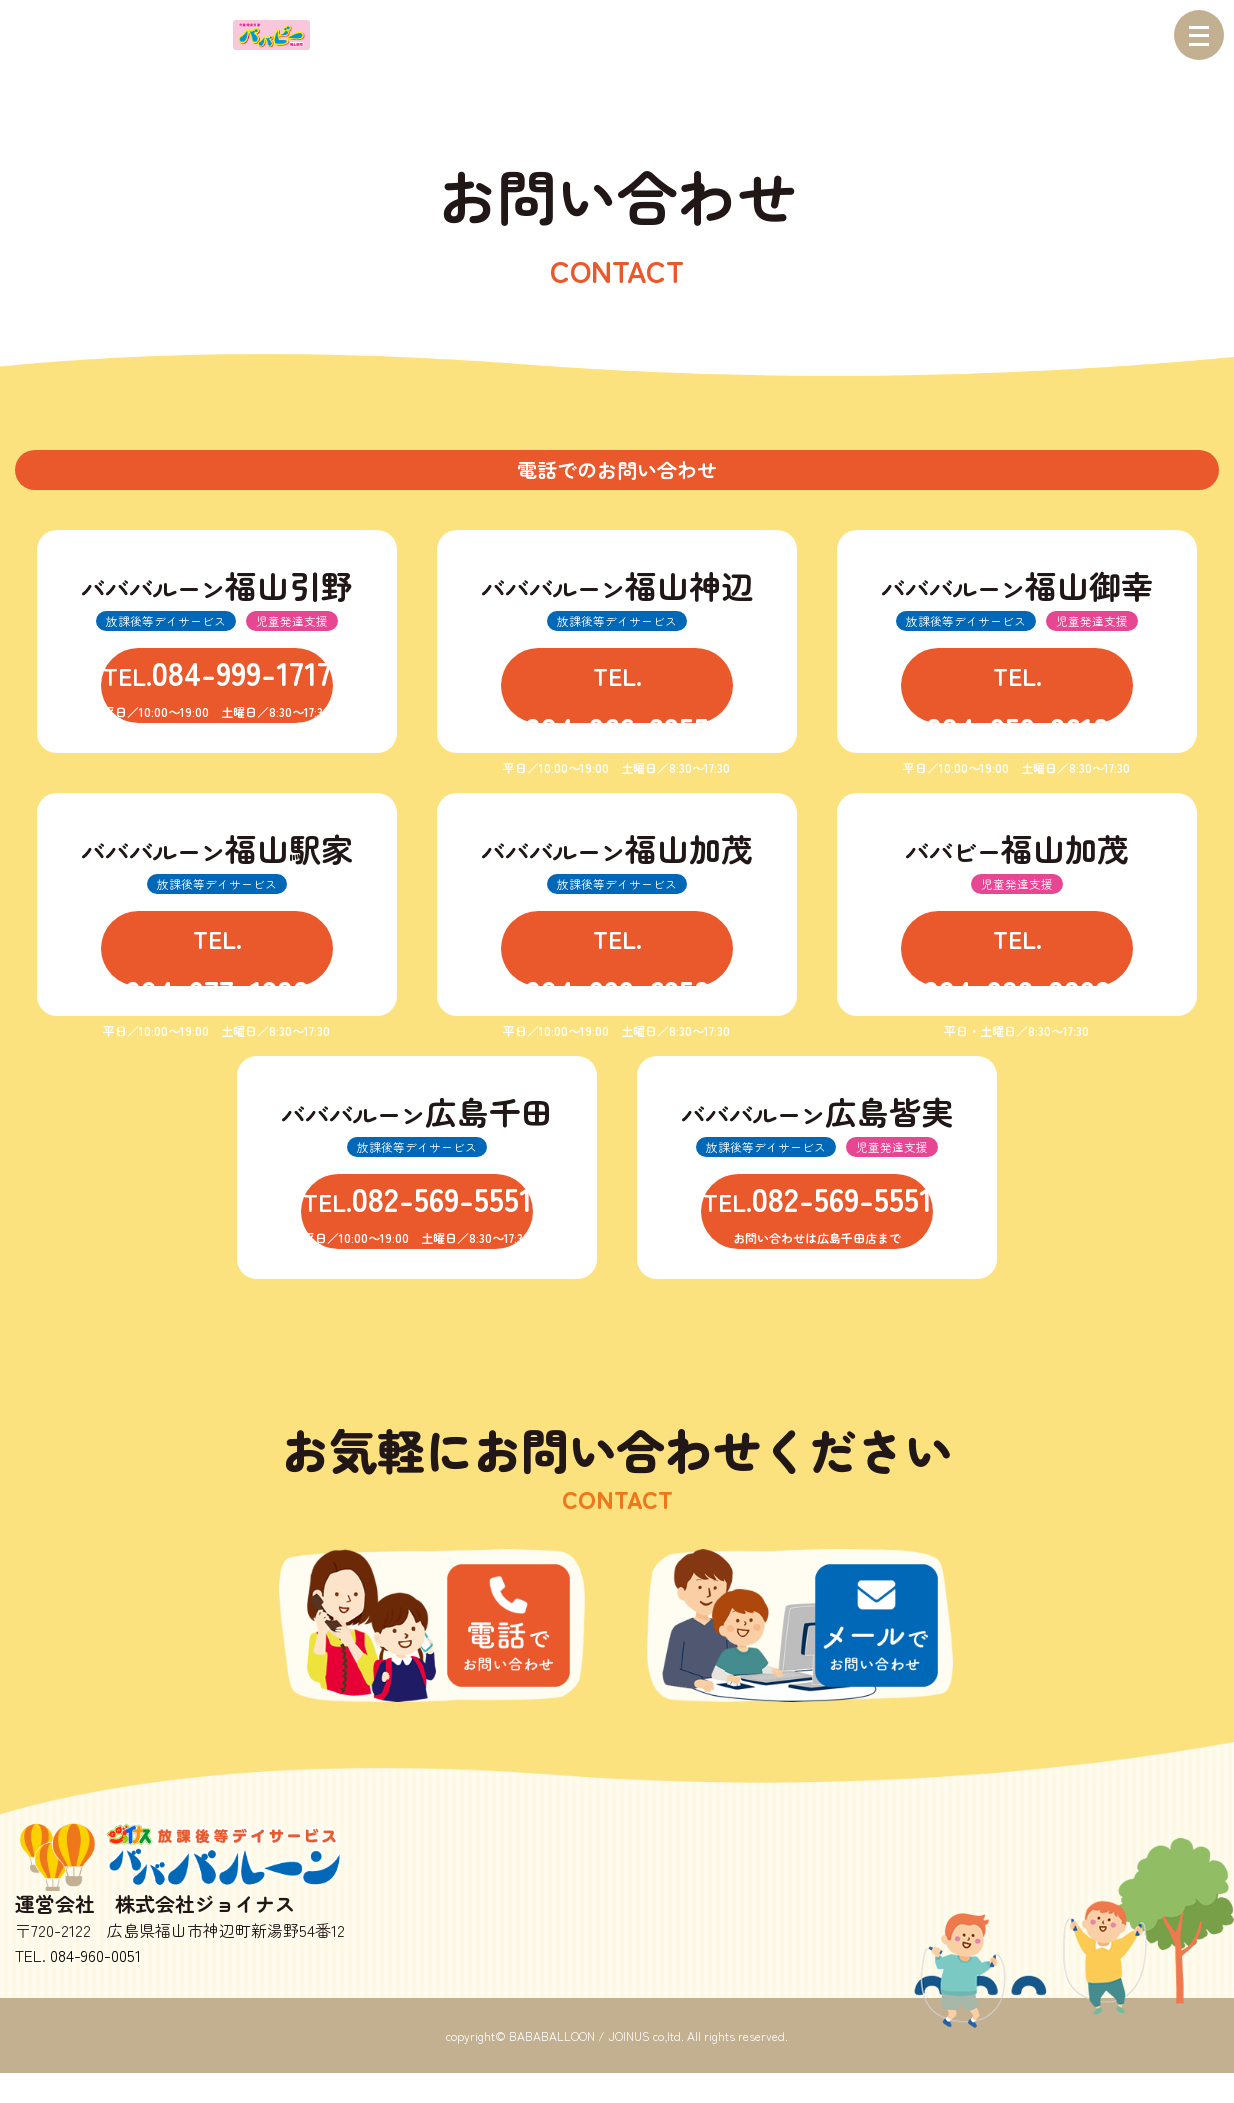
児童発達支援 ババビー (271, 35)
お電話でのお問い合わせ (427, 1638)
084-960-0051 (95, 1985)
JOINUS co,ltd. (646, 2065)
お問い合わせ (807, 1638)
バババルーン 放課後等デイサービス (119, 35)
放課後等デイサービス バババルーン (195, 1879)
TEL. (217, 693)
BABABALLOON (552, 2065)
